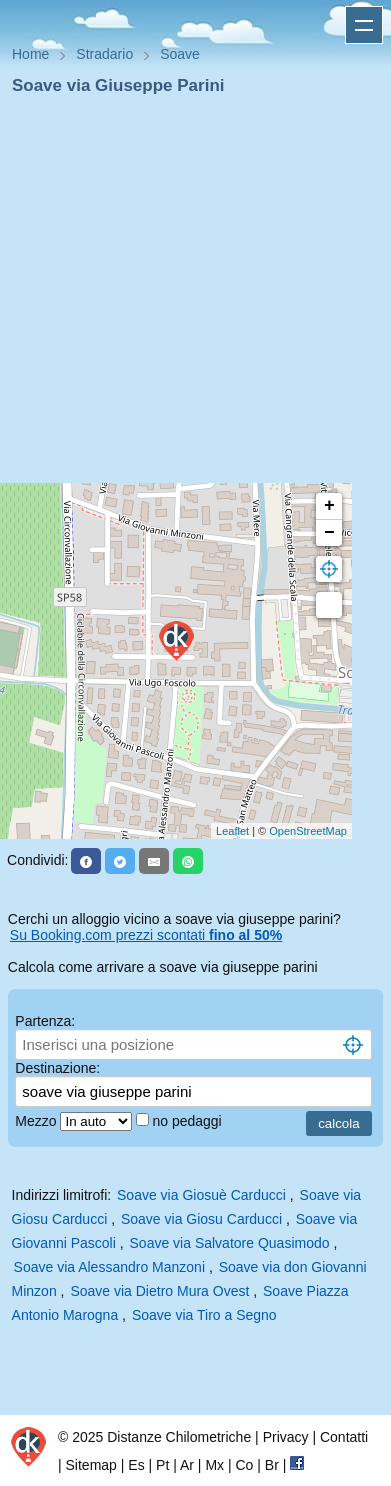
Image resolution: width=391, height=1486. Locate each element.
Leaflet (232, 831)
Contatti (344, 1437)
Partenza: (45, 1021)
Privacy (286, 1437)
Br (272, 1465)
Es (136, 1465)
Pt (162, 1465)
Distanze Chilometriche (179, 1437)
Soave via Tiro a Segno (204, 1315)
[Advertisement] (187, 295)
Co (244, 1465)
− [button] (329, 533)
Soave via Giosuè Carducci (201, 1195)
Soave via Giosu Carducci (201, 1219)
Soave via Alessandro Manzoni (109, 1267)
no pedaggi (188, 1121)
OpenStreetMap (308, 831)
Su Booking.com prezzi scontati (146, 935)
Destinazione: (57, 1068)
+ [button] (329, 506)
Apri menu (364, 25)
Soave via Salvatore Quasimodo (230, 1243)
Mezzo (37, 1121)
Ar (187, 1465)
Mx (214, 1465)
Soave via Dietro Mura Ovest (159, 1291)
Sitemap (91, 1465)
